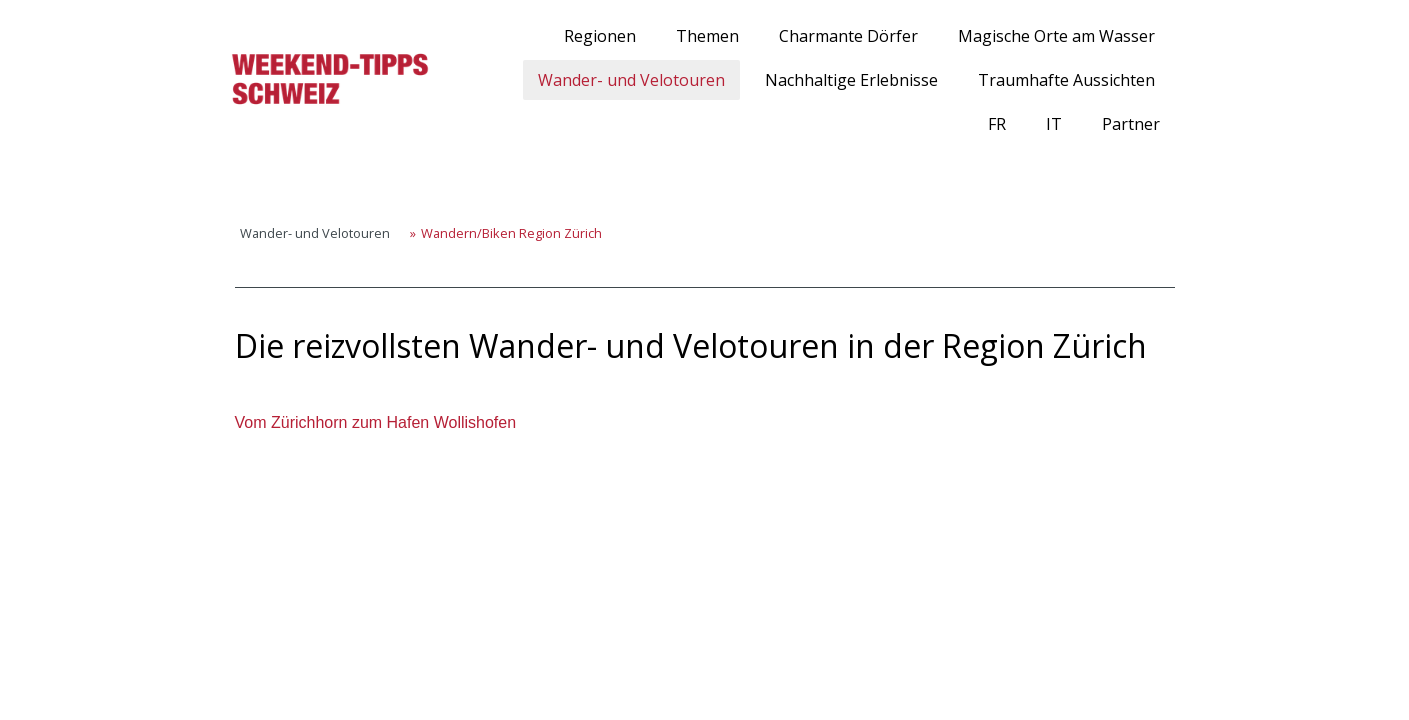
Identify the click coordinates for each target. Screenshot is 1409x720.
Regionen (600, 36)
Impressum (239, 633)
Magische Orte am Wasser (1056, 36)
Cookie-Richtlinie (336, 633)
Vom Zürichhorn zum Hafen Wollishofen (376, 422)
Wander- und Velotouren (631, 80)
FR (997, 124)
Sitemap (423, 633)
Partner (1131, 124)
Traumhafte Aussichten (1066, 80)
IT (1054, 124)
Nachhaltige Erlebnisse (851, 80)
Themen (707, 36)
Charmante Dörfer (848, 36)
